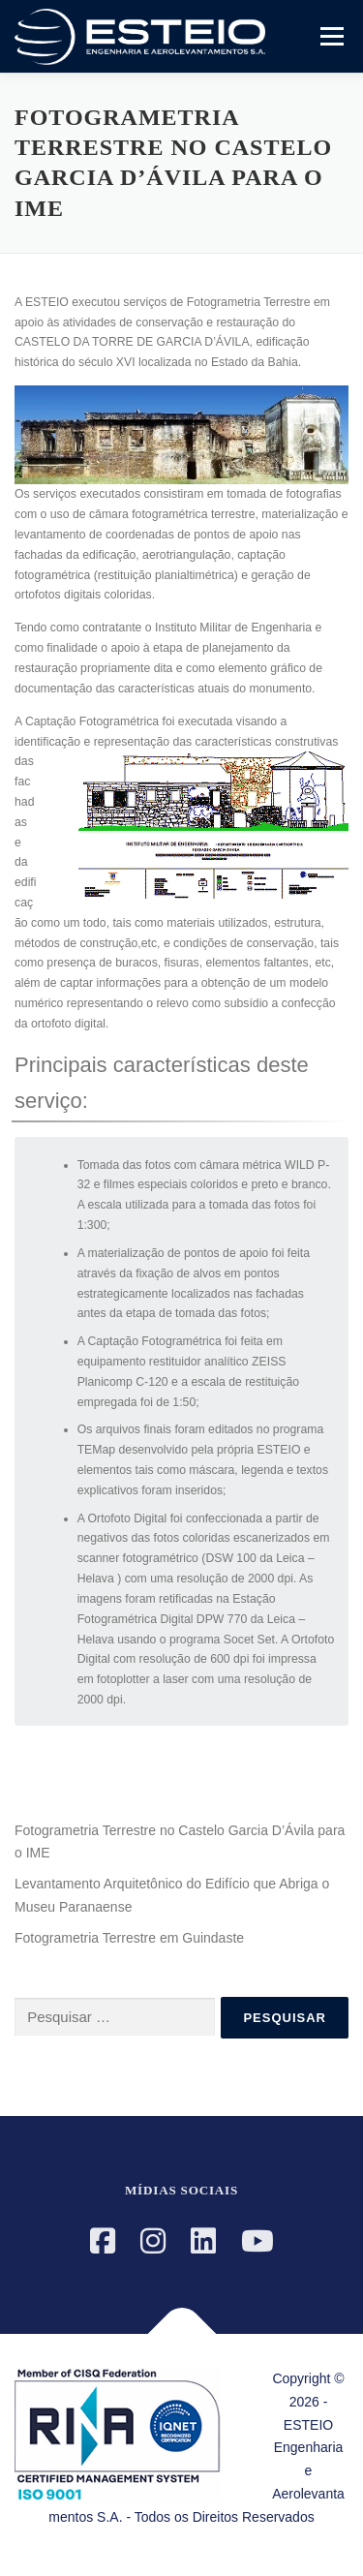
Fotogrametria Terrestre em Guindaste (129, 1938)
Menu (330, 36)
